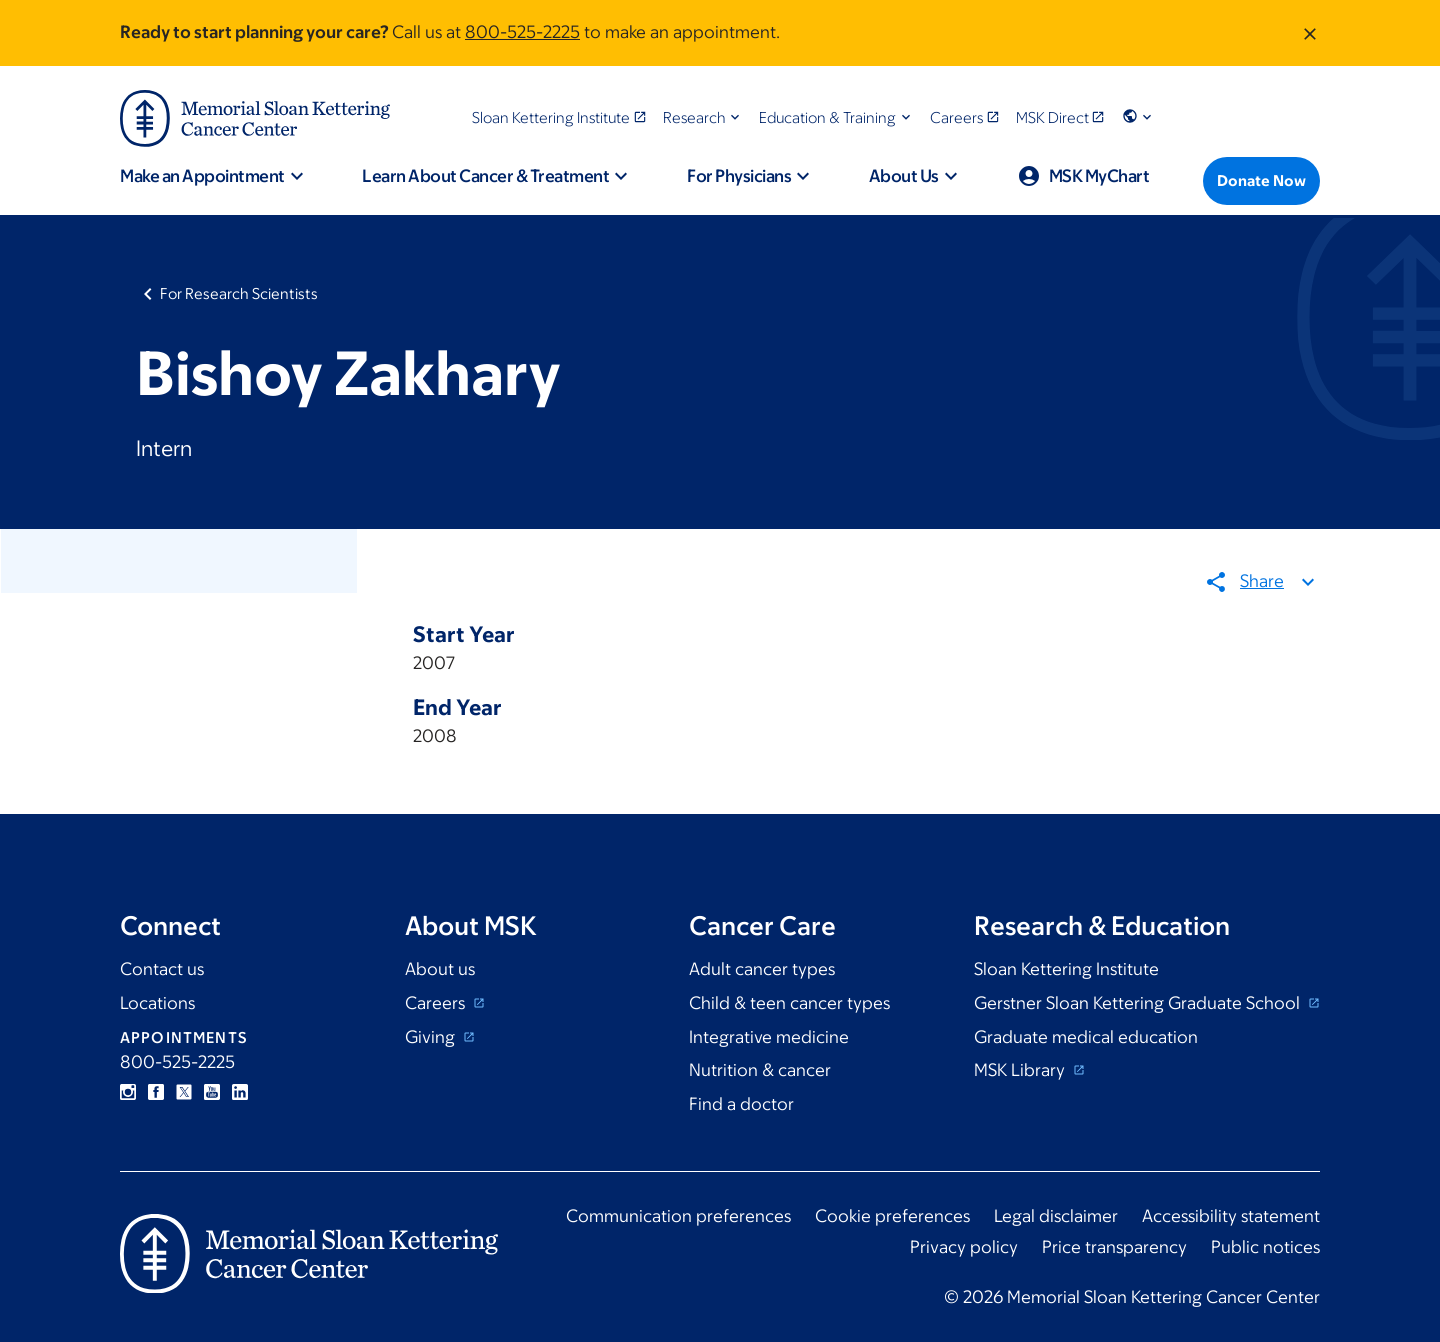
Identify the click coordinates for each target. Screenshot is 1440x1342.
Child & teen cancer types (789, 1003)
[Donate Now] (1261, 181)
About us (440, 969)
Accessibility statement (1231, 1216)
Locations (157, 1003)
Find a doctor (741, 1104)
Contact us (162, 969)
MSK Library (1021, 1070)
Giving (432, 1037)
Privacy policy (964, 1247)
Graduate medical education (1086, 1037)
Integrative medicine (769, 1037)
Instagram (128, 1092)
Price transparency (1114, 1247)
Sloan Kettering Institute (1066, 969)
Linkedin (240, 1092)
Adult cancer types (762, 969)
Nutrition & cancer (760, 1070)
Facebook (156, 1092)
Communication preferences (678, 1216)
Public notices (1265, 1247)
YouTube (212, 1092)
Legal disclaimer (1056, 1216)
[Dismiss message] (1310, 33)
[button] (703, 117)
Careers (437, 1003)
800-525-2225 (522, 32)
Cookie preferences (892, 1216)
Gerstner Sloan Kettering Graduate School (1139, 1003)
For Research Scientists (239, 293)
